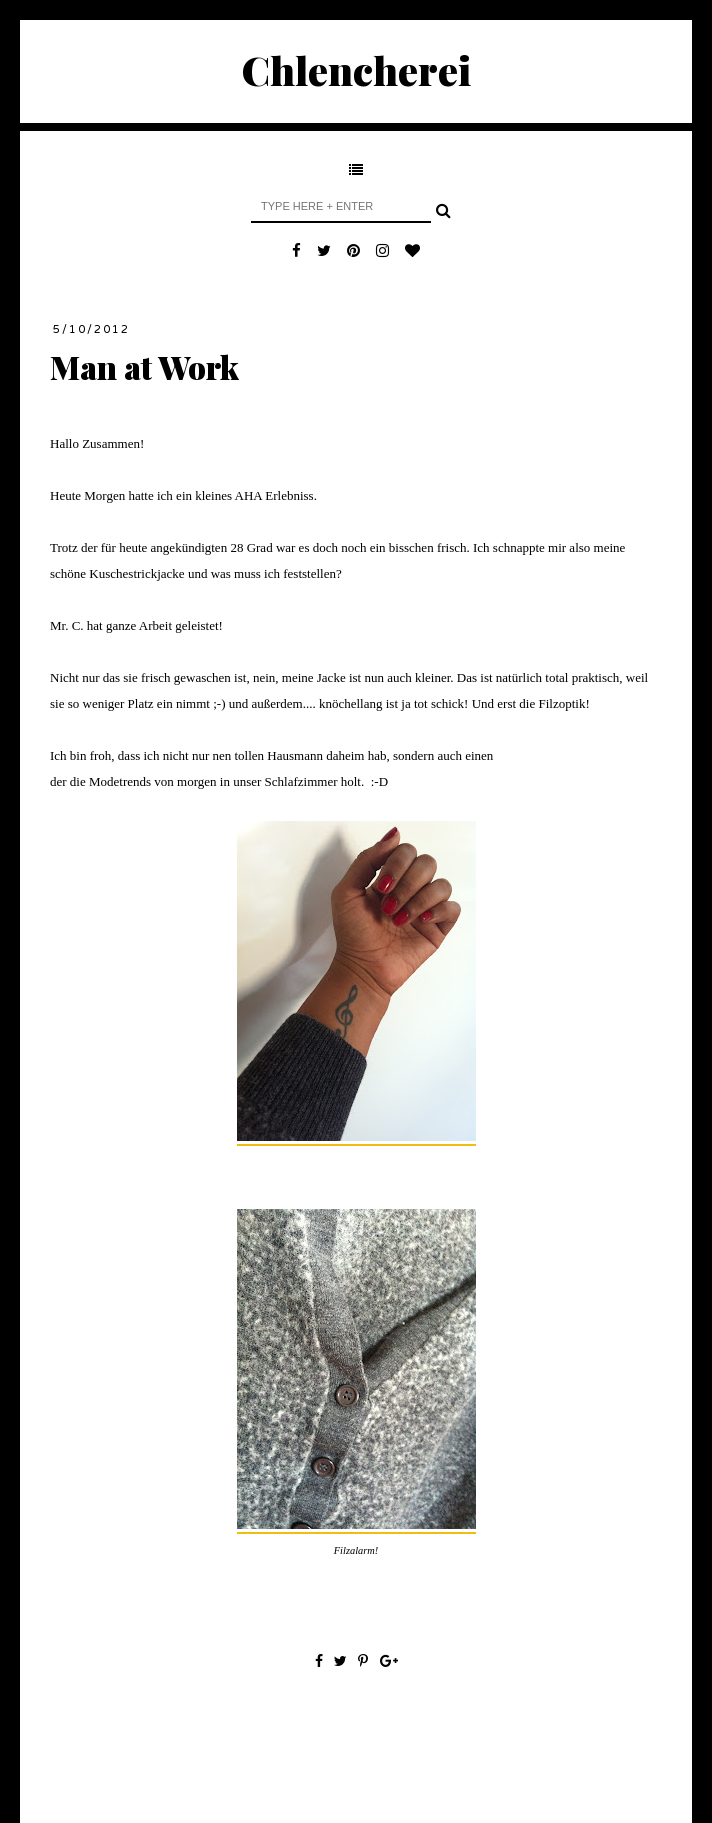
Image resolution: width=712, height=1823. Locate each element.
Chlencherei (356, 69)
